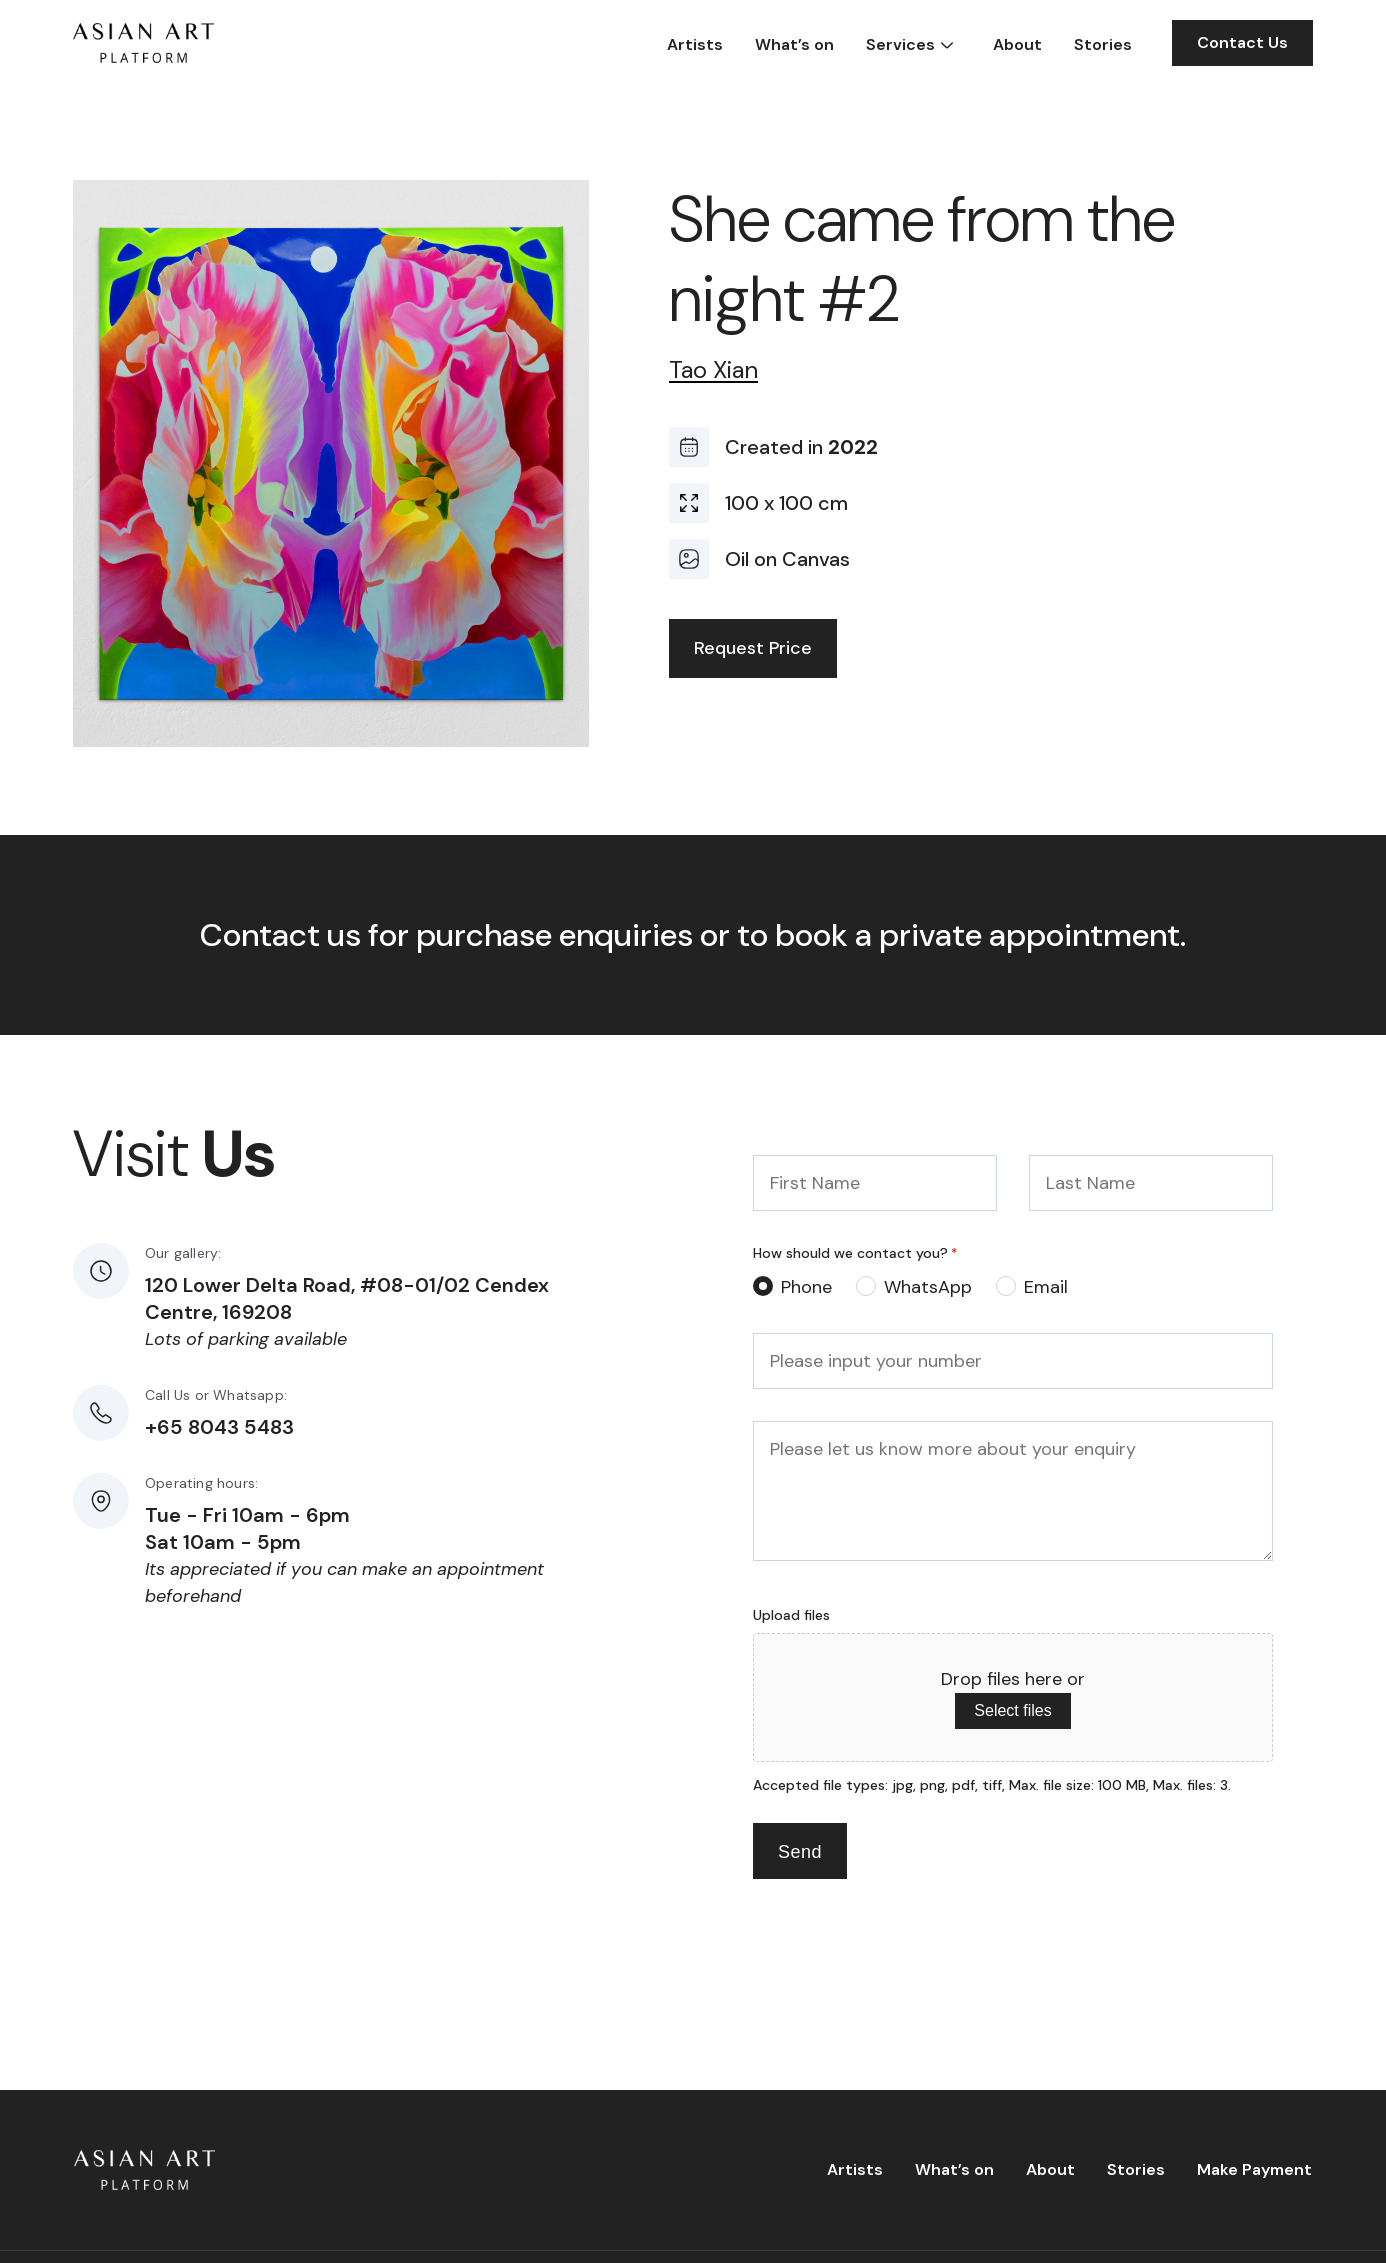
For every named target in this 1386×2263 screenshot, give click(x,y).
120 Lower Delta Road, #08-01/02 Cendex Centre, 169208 (347, 1298)
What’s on (794, 44)
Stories (1103, 44)
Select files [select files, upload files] (1012, 1710)
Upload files (791, 1615)
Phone (806, 1287)
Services (900, 44)
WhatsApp (928, 1287)
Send (800, 1852)
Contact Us (1242, 42)
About (1017, 44)
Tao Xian (713, 370)
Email (1046, 1287)
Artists (695, 44)
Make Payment (1254, 2169)
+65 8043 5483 (219, 1427)
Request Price (753, 648)
